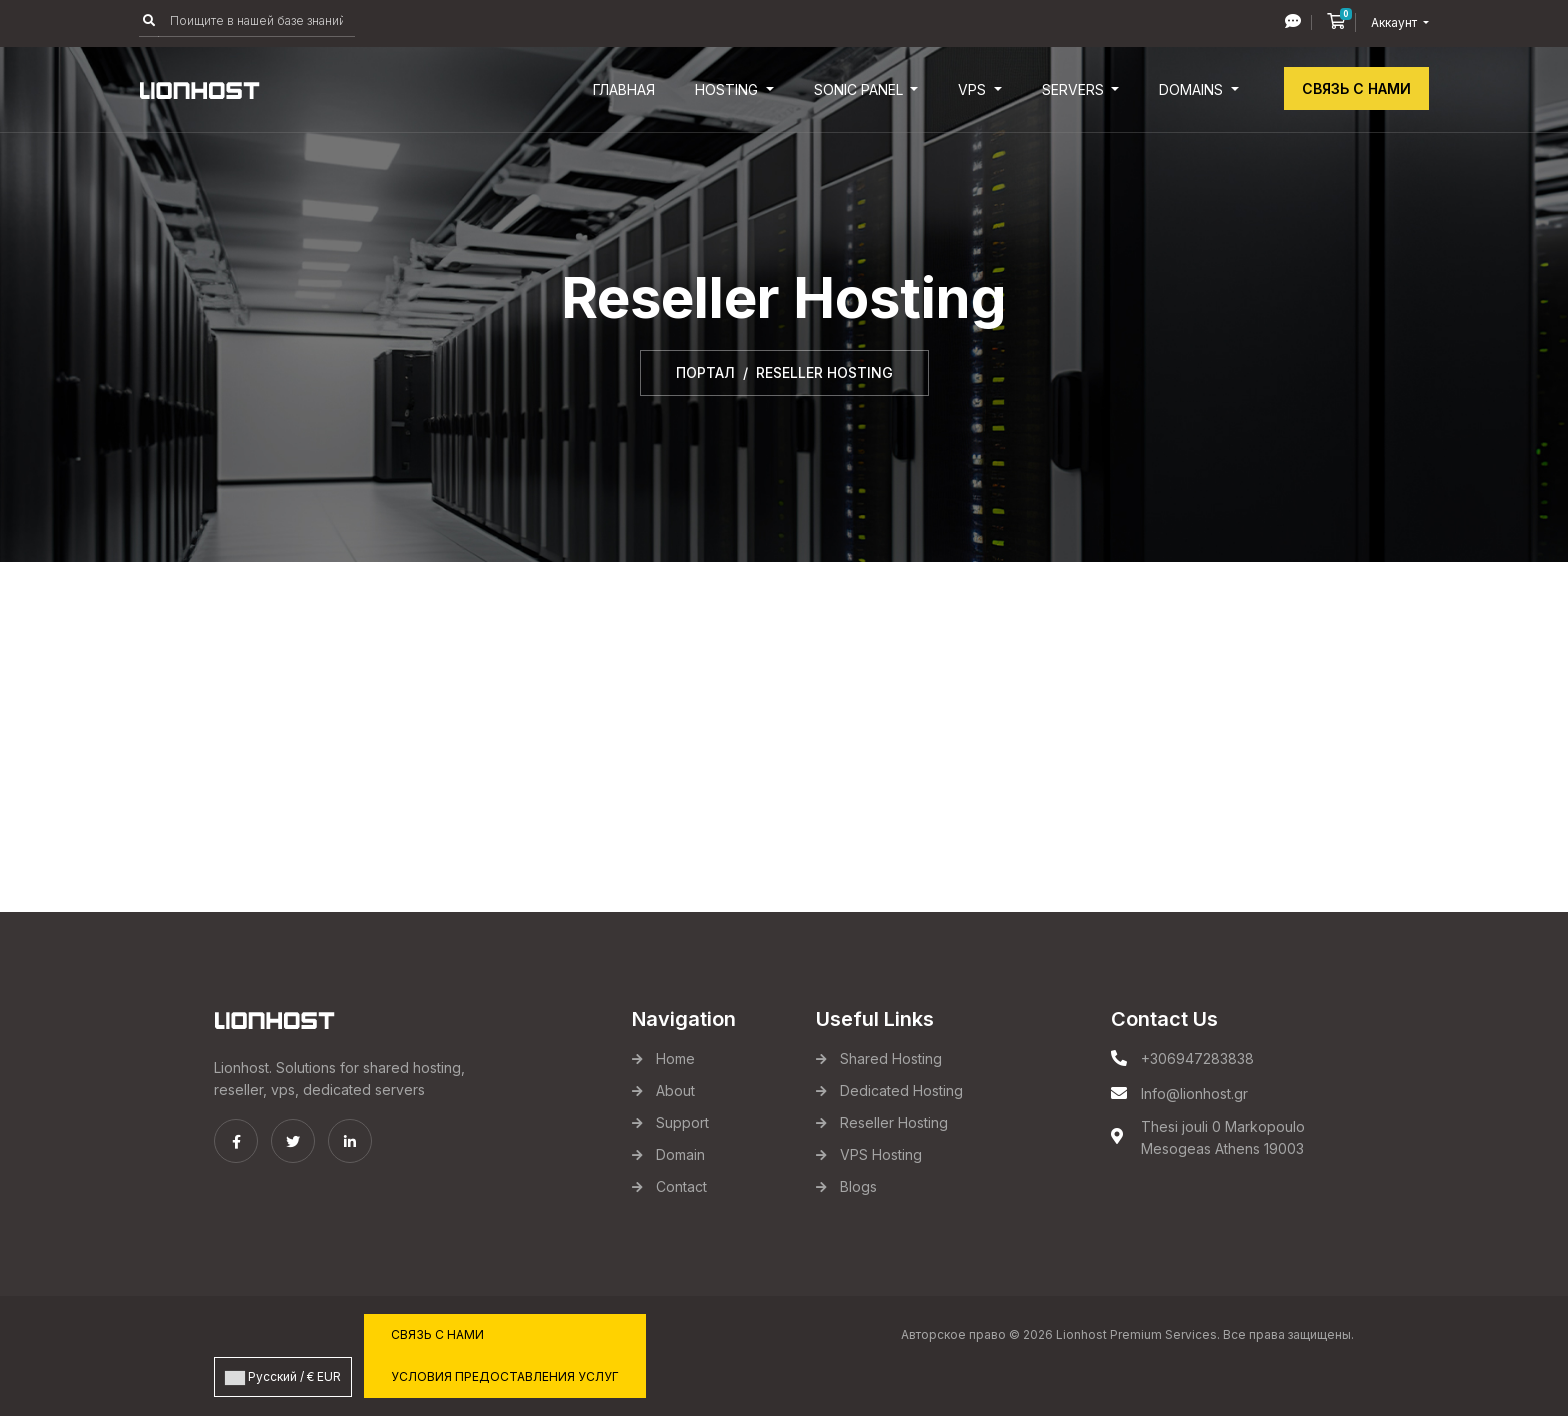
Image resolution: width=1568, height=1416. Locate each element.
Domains (1193, 89)
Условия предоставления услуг (505, 1376)
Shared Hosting (891, 1058)
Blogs (858, 1186)
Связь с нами (1356, 88)
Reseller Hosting (894, 1122)
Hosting (728, 89)
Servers (1075, 89)
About (675, 1090)
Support (682, 1122)
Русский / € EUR (283, 1377)
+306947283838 (1197, 1058)
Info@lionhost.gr (1194, 1093)
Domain (680, 1154)
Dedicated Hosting (901, 1090)
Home (675, 1058)
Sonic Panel (860, 89)
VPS (974, 89)
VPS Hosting (881, 1154)
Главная (624, 89)
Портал (705, 373)
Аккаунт (1395, 22)
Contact (681, 1186)
